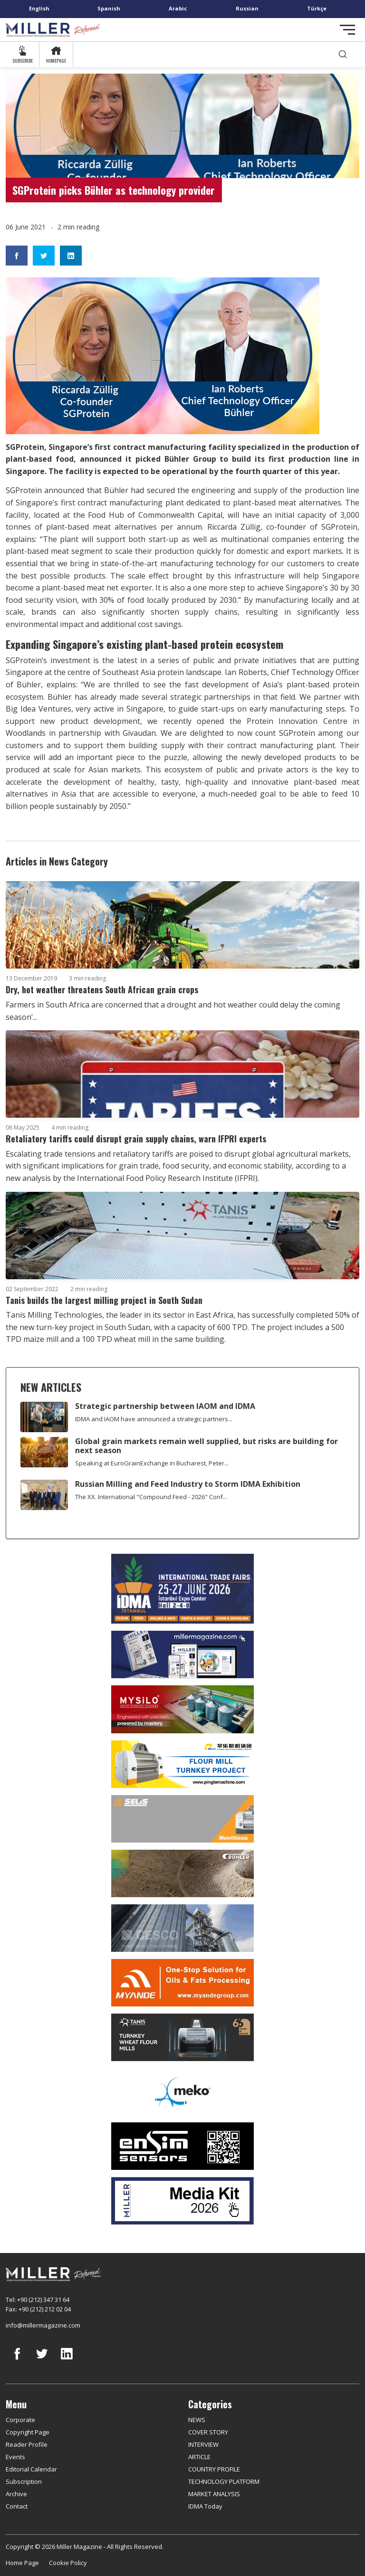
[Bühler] (182, 1873)
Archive (16, 2494)
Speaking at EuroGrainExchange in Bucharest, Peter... (152, 1463)
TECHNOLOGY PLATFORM (223, 2481)
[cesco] (182, 1928)
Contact (17, 2506)
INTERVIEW (203, 2444)
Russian (247, 8)
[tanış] (182, 2037)
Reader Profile (27, 2444)
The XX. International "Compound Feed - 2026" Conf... (151, 1496)
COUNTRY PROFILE (214, 2469)
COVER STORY (208, 2432)
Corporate (20, 2419)
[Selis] (182, 1819)
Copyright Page (27, 2432)
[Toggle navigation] (347, 29)
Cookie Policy (68, 2562)
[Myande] (182, 1982)
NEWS (196, 2419)
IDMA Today (205, 2506)
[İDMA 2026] (182, 1589)
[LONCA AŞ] (182, 2146)
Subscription (24, 2481)
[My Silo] (182, 1709)
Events (15, 2456)
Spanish (108, 8)
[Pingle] (182, 1764)
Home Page (22, 2562)
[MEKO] (182, 2092)
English (39, 8)
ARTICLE (199, 2456)
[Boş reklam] (182, 1654)
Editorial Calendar (31, 2469)
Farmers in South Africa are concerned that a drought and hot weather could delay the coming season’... (173, 1010)
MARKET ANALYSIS (214, 2494)
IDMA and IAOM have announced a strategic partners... (153, 1419)
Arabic (178, 8)
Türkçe (317, 8)
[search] (342, 54)
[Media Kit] (182, 2200)
